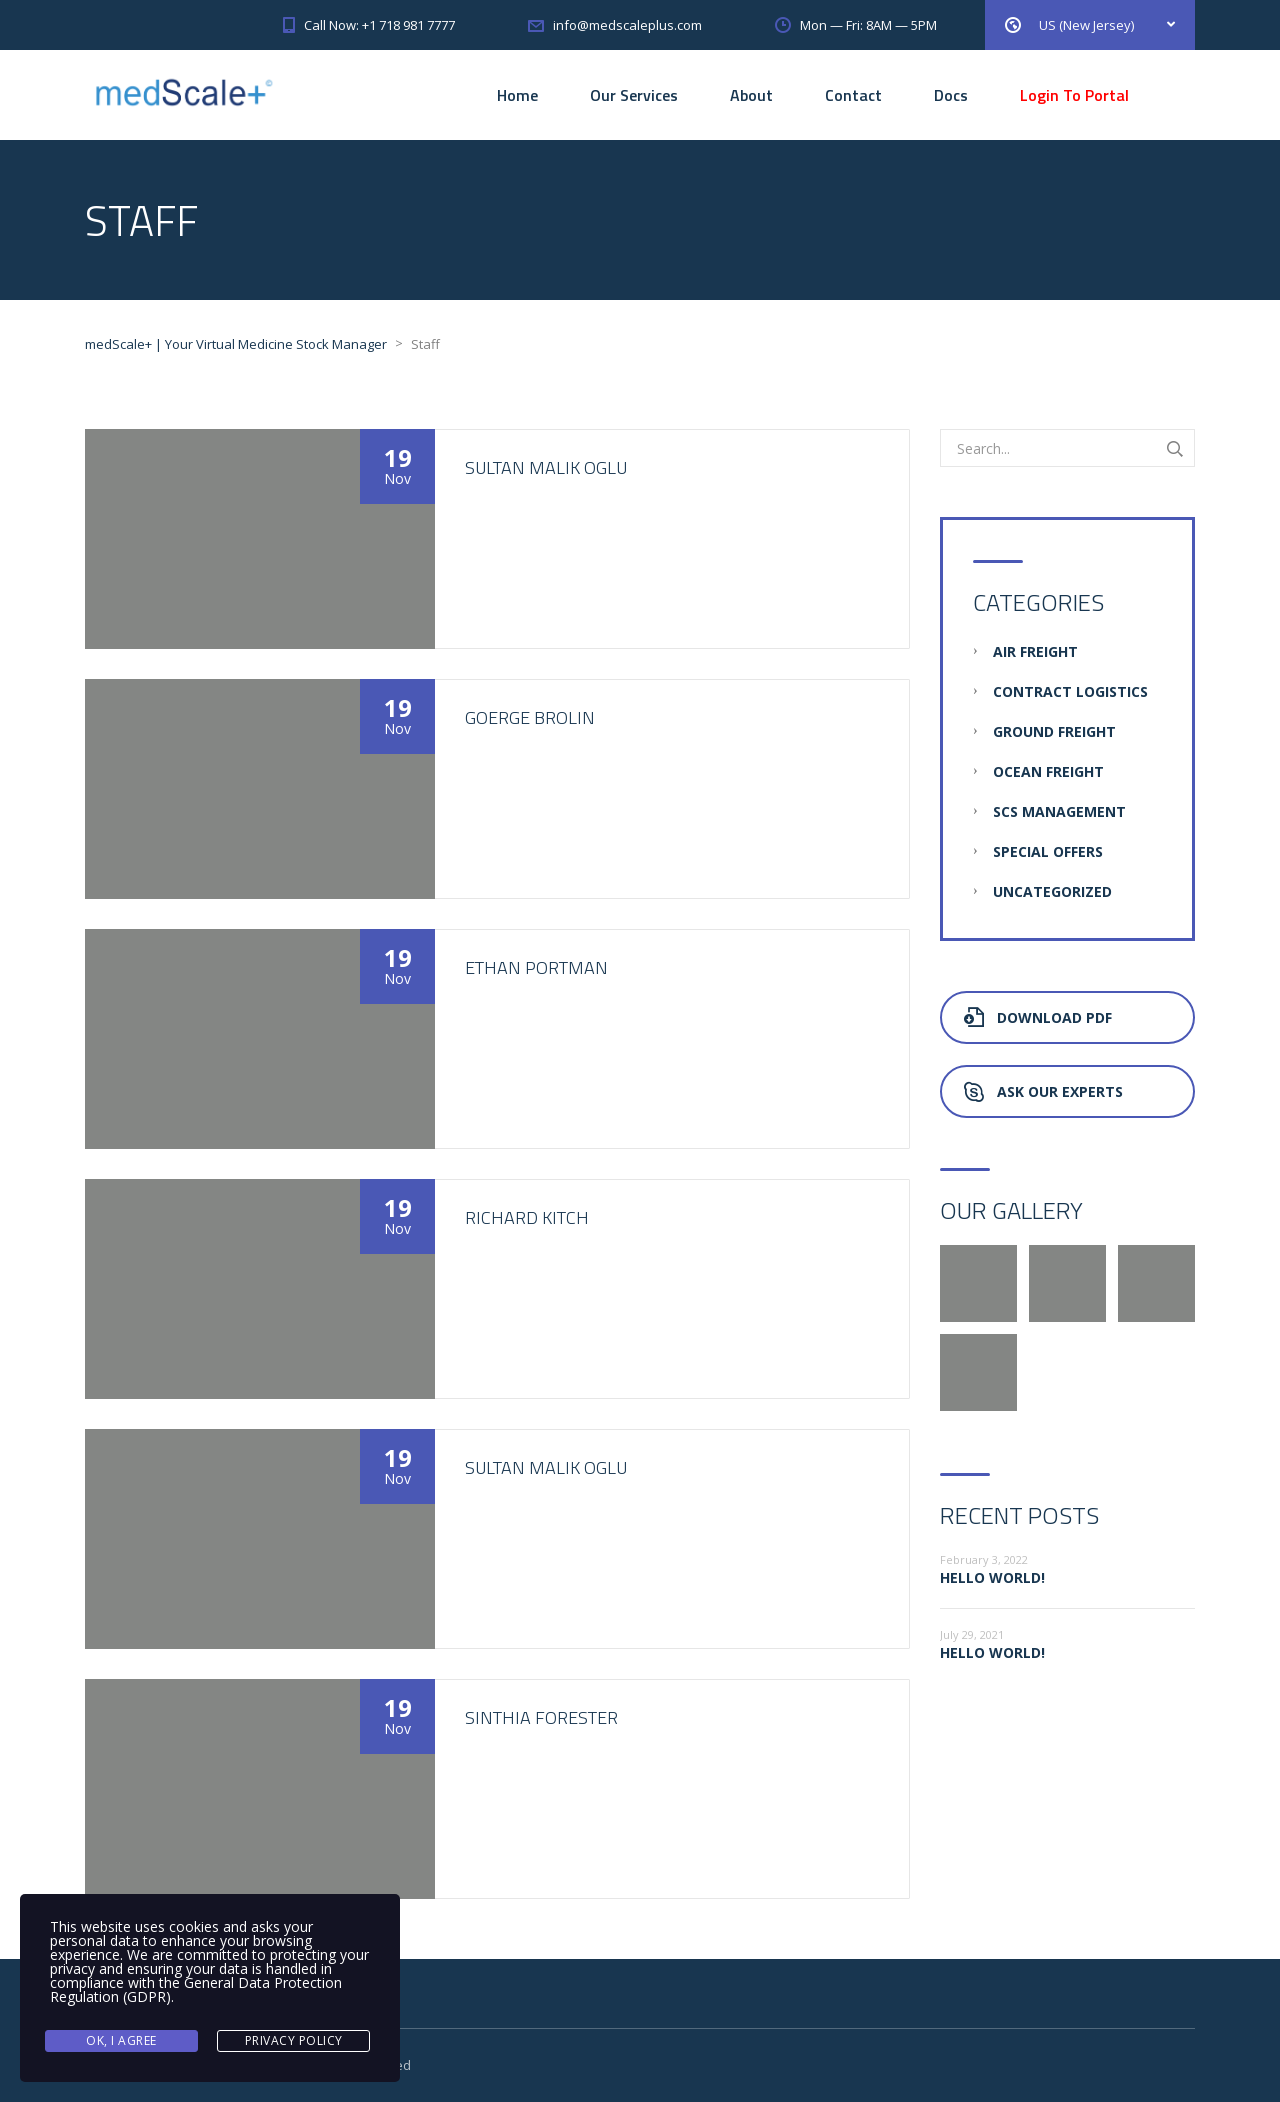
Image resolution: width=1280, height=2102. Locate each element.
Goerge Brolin (530, 717)
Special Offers (1048, 851)
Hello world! (992, 1577)
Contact (853, 95)
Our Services (634, 95)
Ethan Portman (536, 967)
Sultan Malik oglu (546, 467)
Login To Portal (1074, 95)
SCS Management (1059, 811)
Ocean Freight (1048, 771)
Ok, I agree (121, 2040)
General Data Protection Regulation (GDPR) (196, 1990)
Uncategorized (1052, 891)
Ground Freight (1054, 731)
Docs (951, 95)
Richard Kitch (527, 1217)
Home (517, 95)
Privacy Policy (294, 2040)
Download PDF (1038, 1017)
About (751, 95)
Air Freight (1035, 651)
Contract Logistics (1070, 691)
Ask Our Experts (1043, 1091)
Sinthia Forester (541, 1717)
